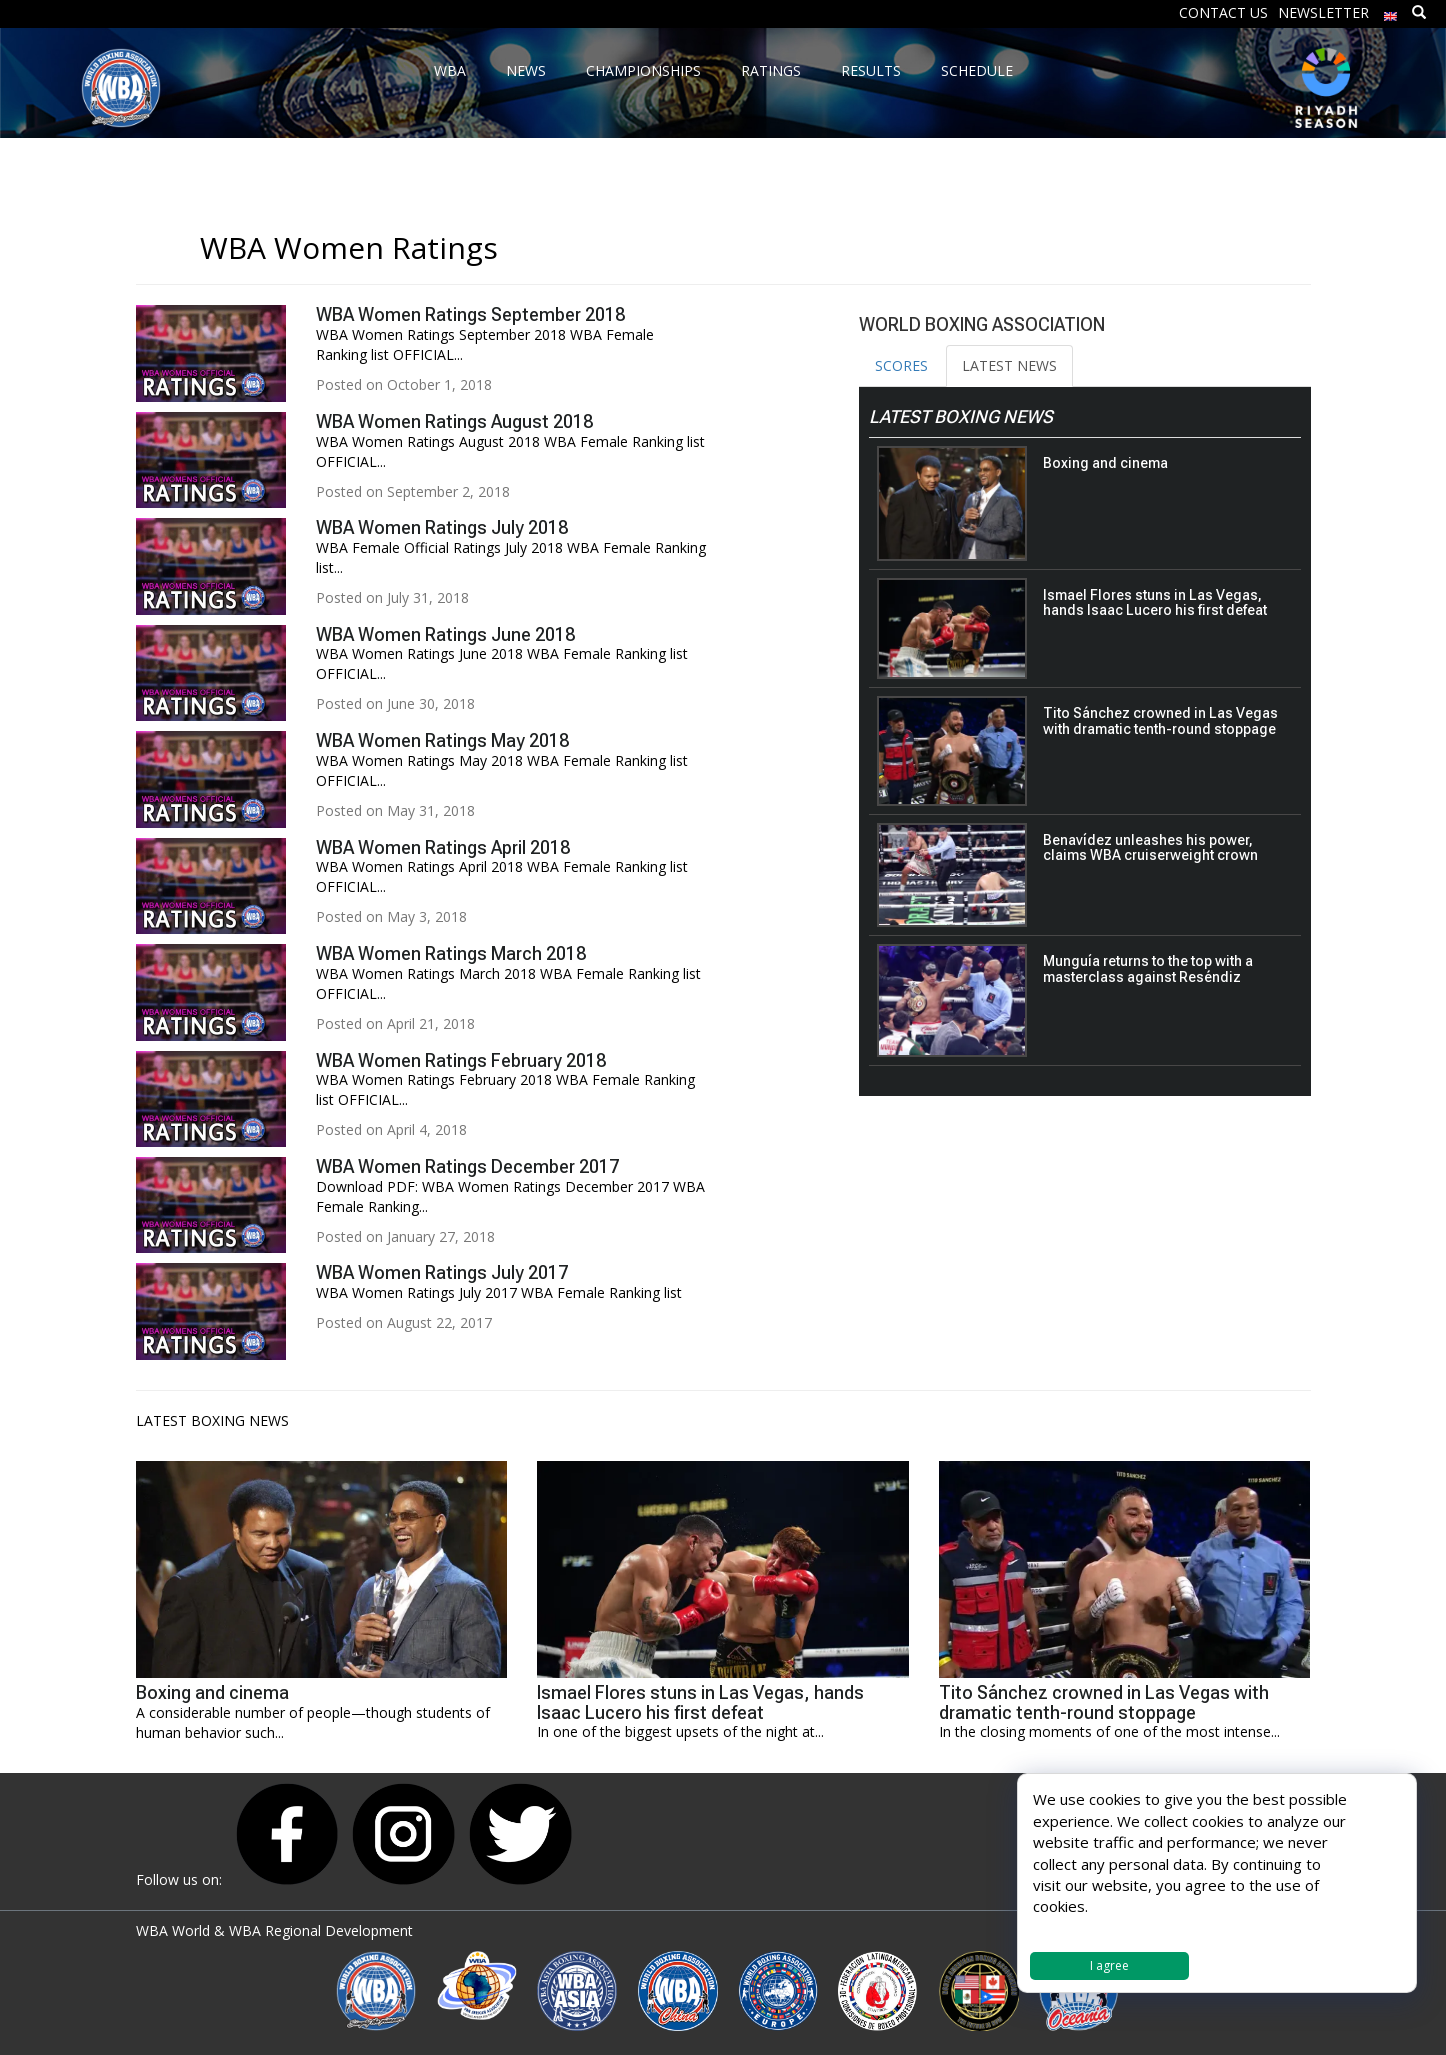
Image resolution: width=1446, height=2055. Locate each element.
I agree (1109, 1965)
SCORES (901, 365)
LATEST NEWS (1009, 365)
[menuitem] (1391, 11)
